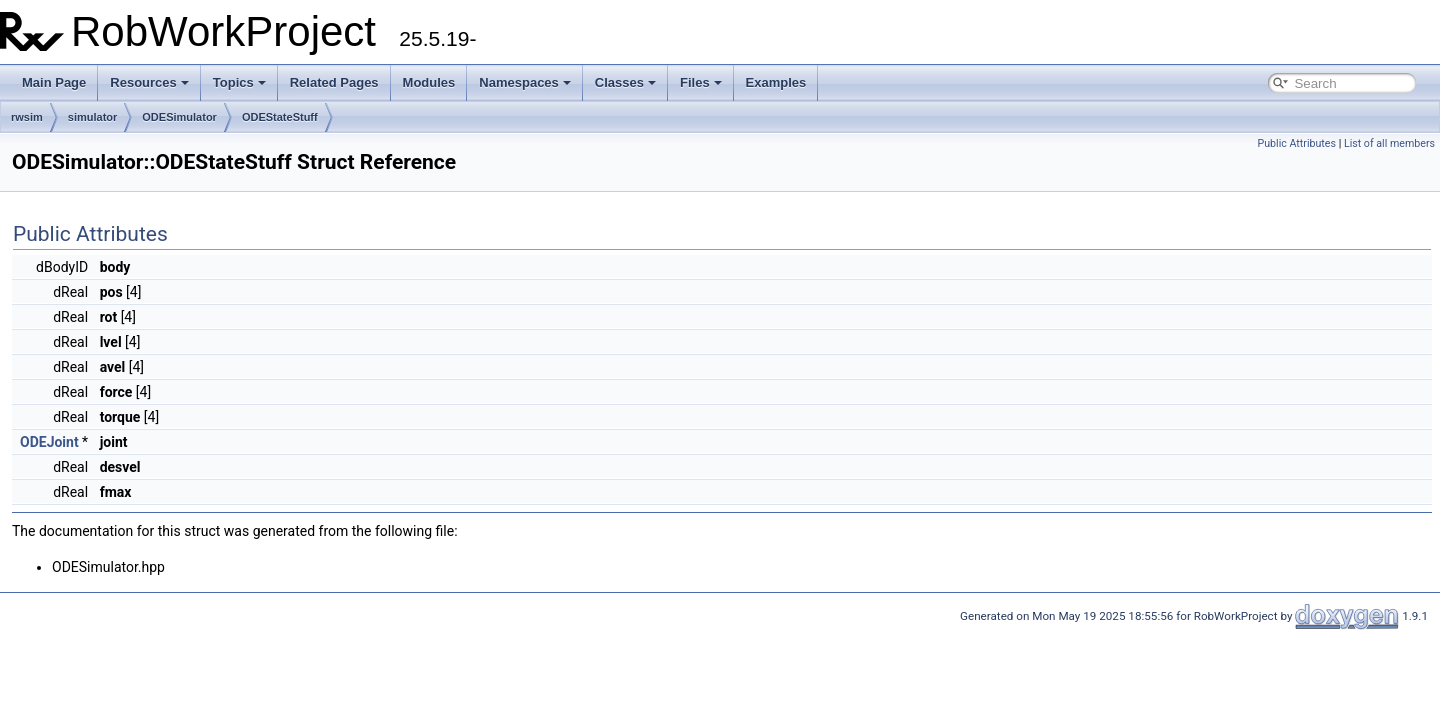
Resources (149, 82)
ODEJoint (49, 442)
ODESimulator (179, 117)
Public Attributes (1296, 143)
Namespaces (525, 82)
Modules (429, 82)
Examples (776, 82)
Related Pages (334, 82)
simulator (93, 117)
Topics (239, 82)
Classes (625, 82)
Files (701, 82)
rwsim (27, 117)
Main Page (54, 82)
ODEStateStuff (280, 117)
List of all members (1389, 143)
